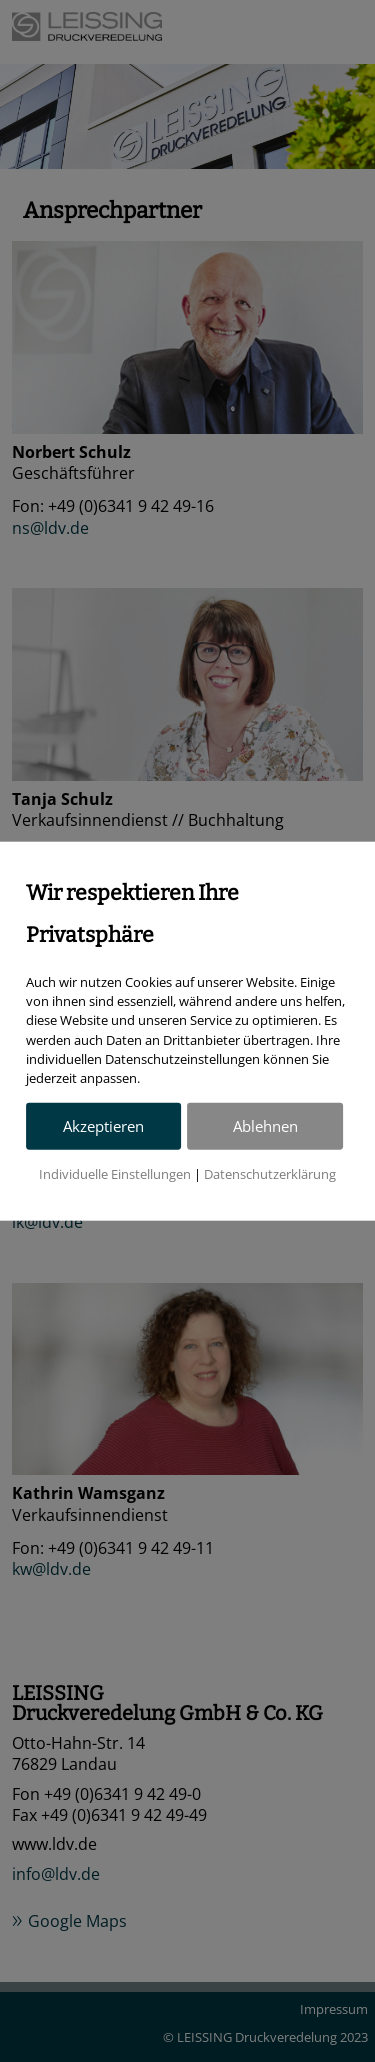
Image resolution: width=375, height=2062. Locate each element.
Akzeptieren (103, 1125)
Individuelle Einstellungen (115, 1174)
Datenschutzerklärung (270, 1174)
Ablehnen (265, 1125)
